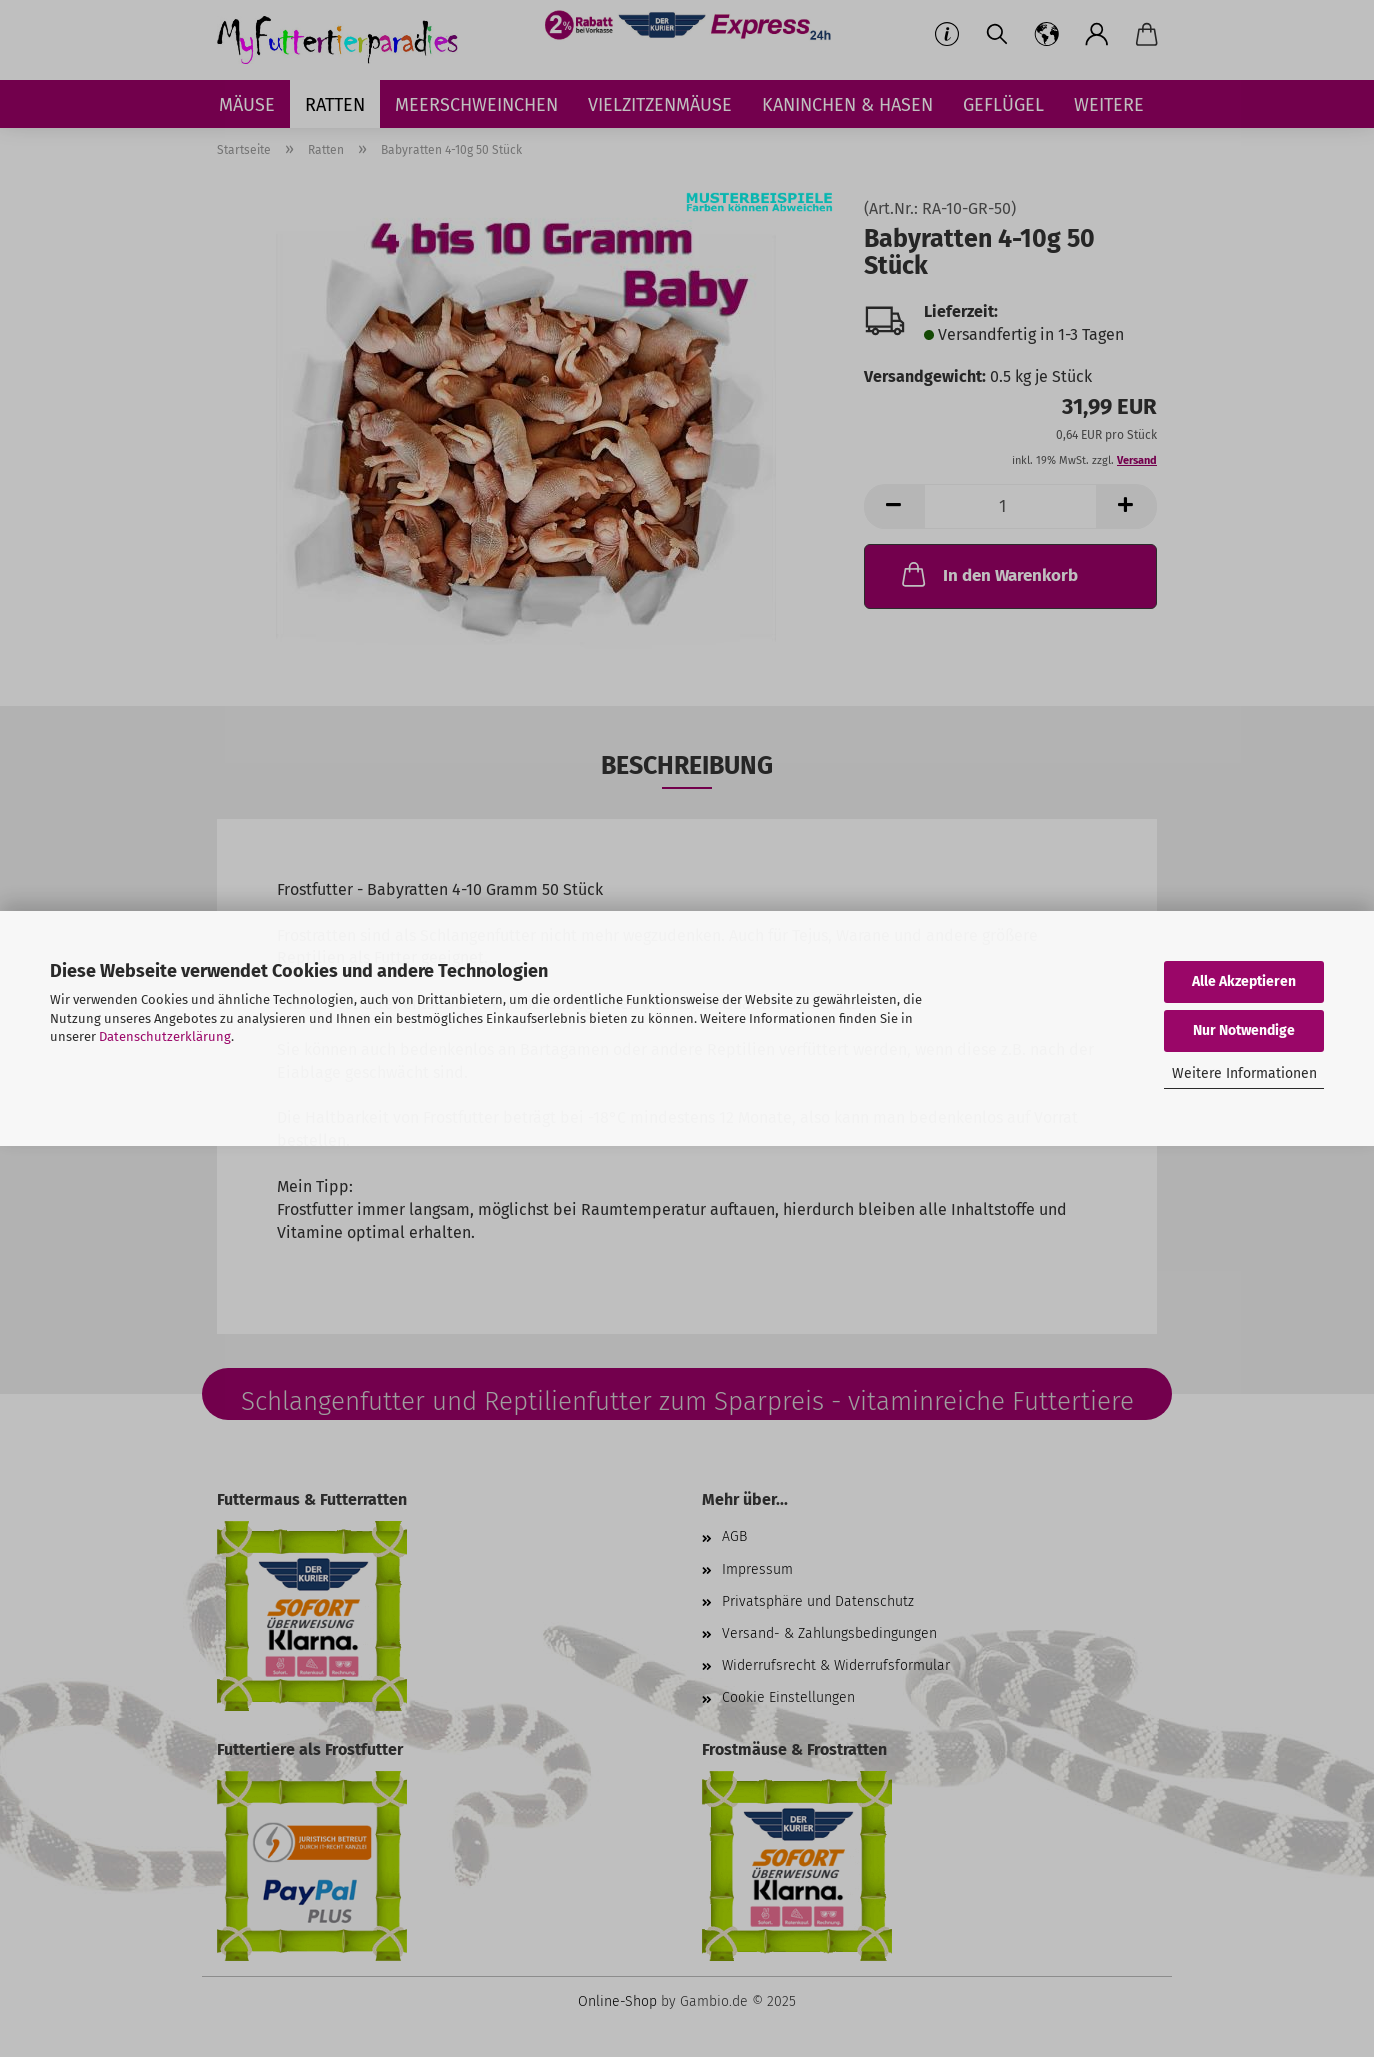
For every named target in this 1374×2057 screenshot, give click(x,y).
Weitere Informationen (1244, 1073)
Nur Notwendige (1244, 1030)
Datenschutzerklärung (165, 1036)
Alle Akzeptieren (1244, 981)
